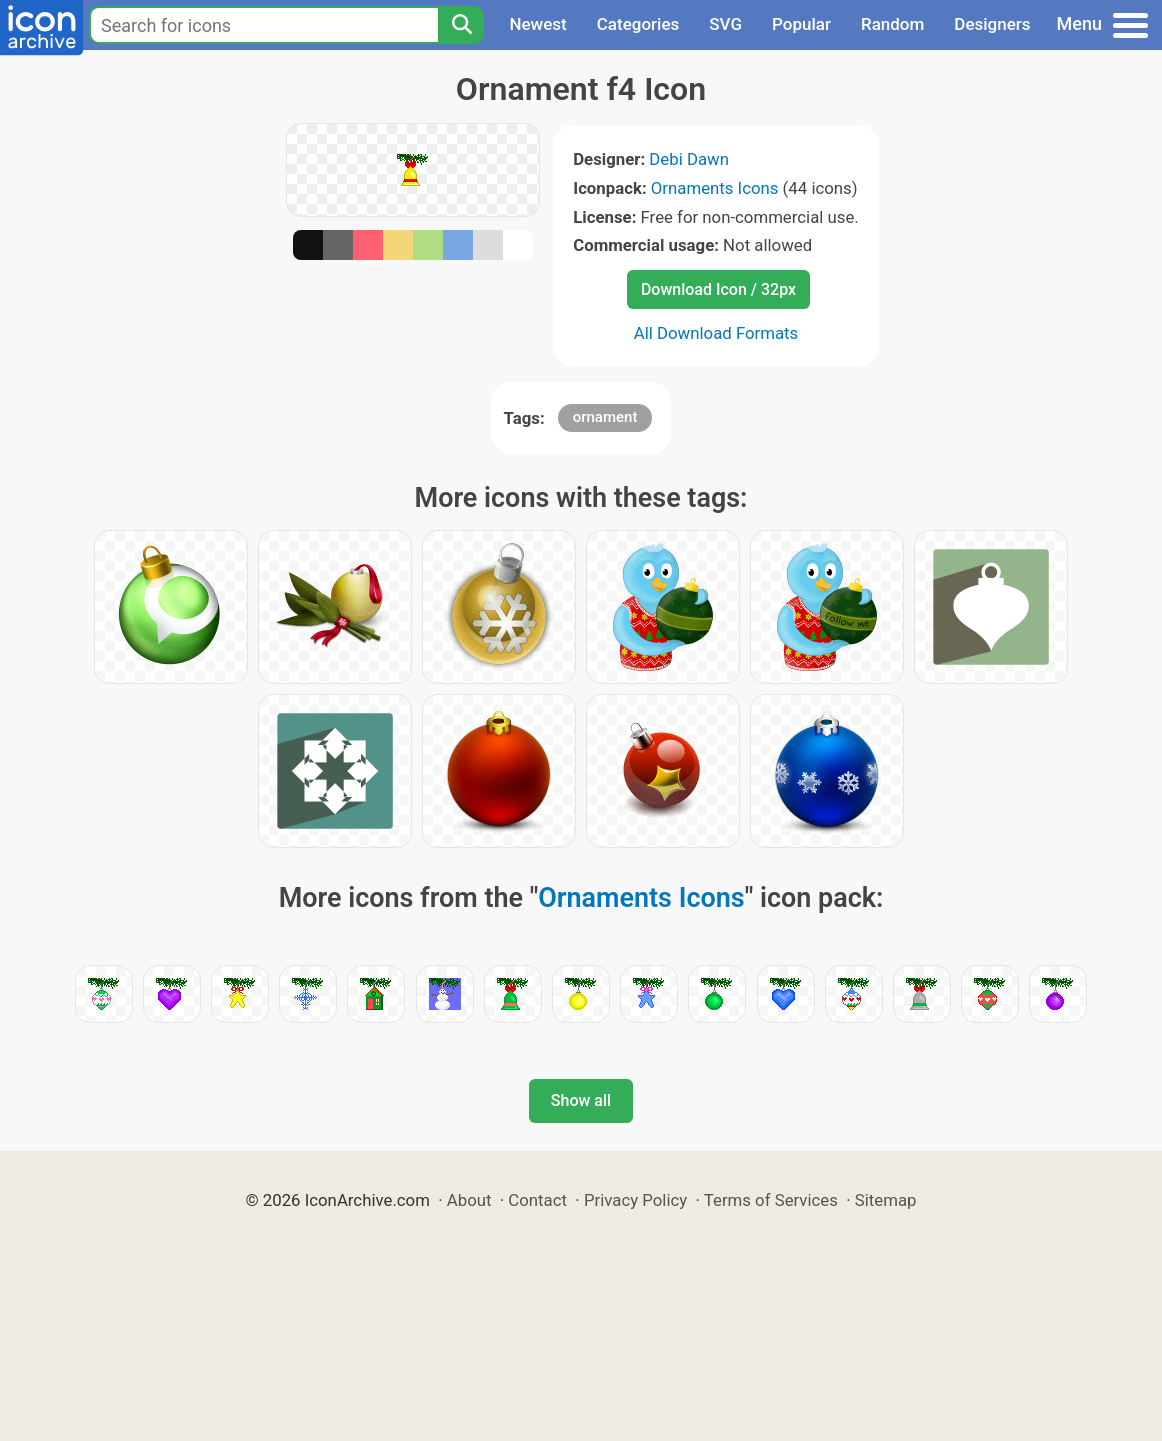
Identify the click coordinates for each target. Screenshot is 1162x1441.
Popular (801, 24)
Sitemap (886, 1200)
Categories (638, 24)
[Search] (461, 25)
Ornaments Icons (715, 188)
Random (892, 24)
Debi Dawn (689, 159)
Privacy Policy (635, 1200)
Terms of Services (771, 1200)
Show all (581, 1100)
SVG (725, 24)
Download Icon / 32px (718, 289)
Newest (537, 24)
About (469, 1200)
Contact (537, 1200)
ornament (605, 417)
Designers (992, 24)
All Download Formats (716, 333)
